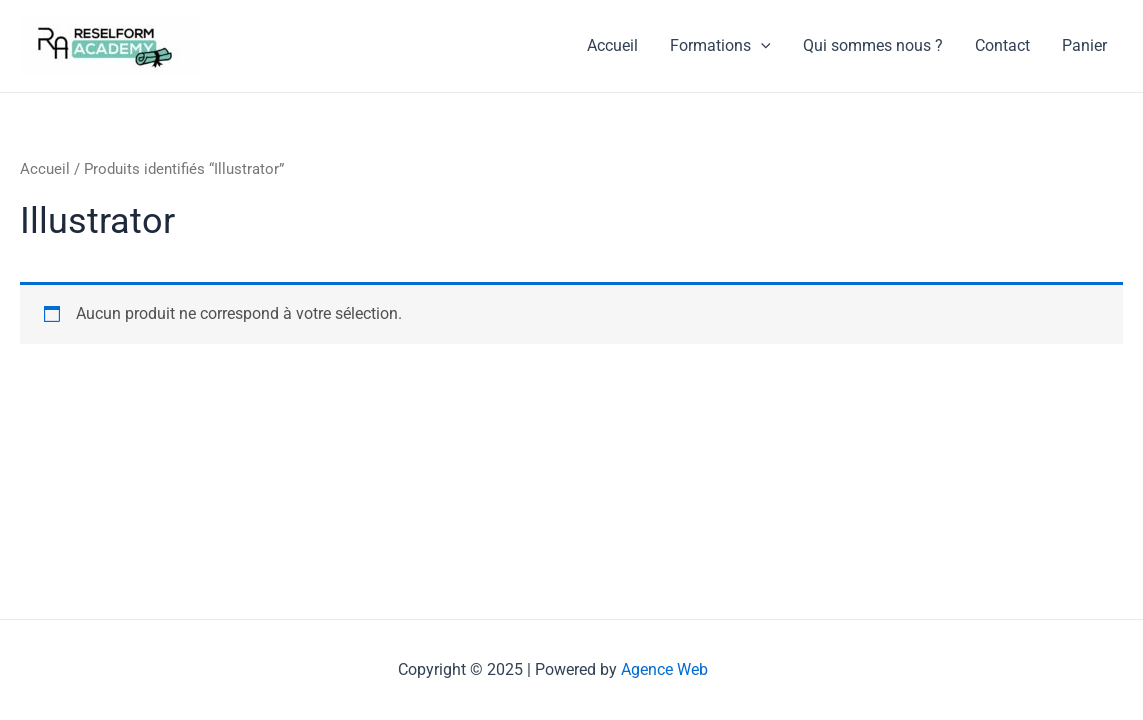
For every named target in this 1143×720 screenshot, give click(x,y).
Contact (1002, 45)
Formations (720, 46)
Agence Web (664, 669)
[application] (761, 46)
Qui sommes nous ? (873, 45)
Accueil (612, 45)
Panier (1084, 45)
